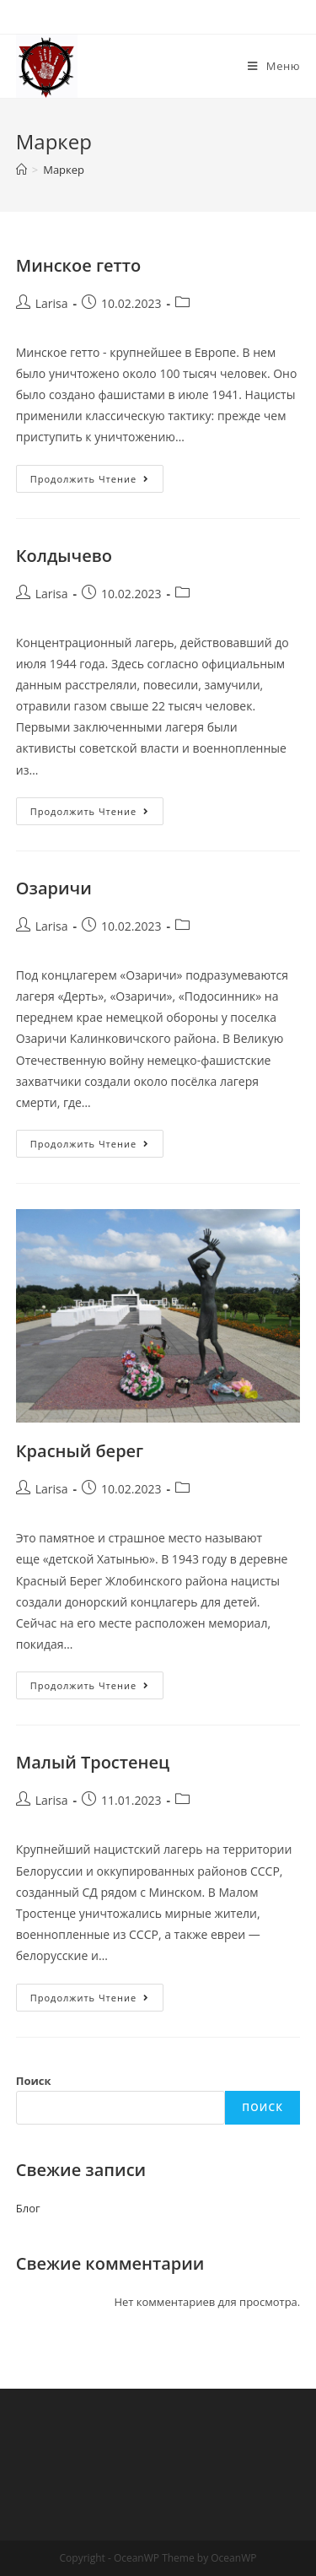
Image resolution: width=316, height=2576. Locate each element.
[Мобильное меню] (274, 66)
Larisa (51, 303)
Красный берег (79, 1450)
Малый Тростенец (92, 1762)
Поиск (33, 2080)
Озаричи (54, 888)
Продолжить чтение (96, 482)
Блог (28, 2208)
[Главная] (21, 169)
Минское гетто (78, 265)
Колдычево (64, 555)
